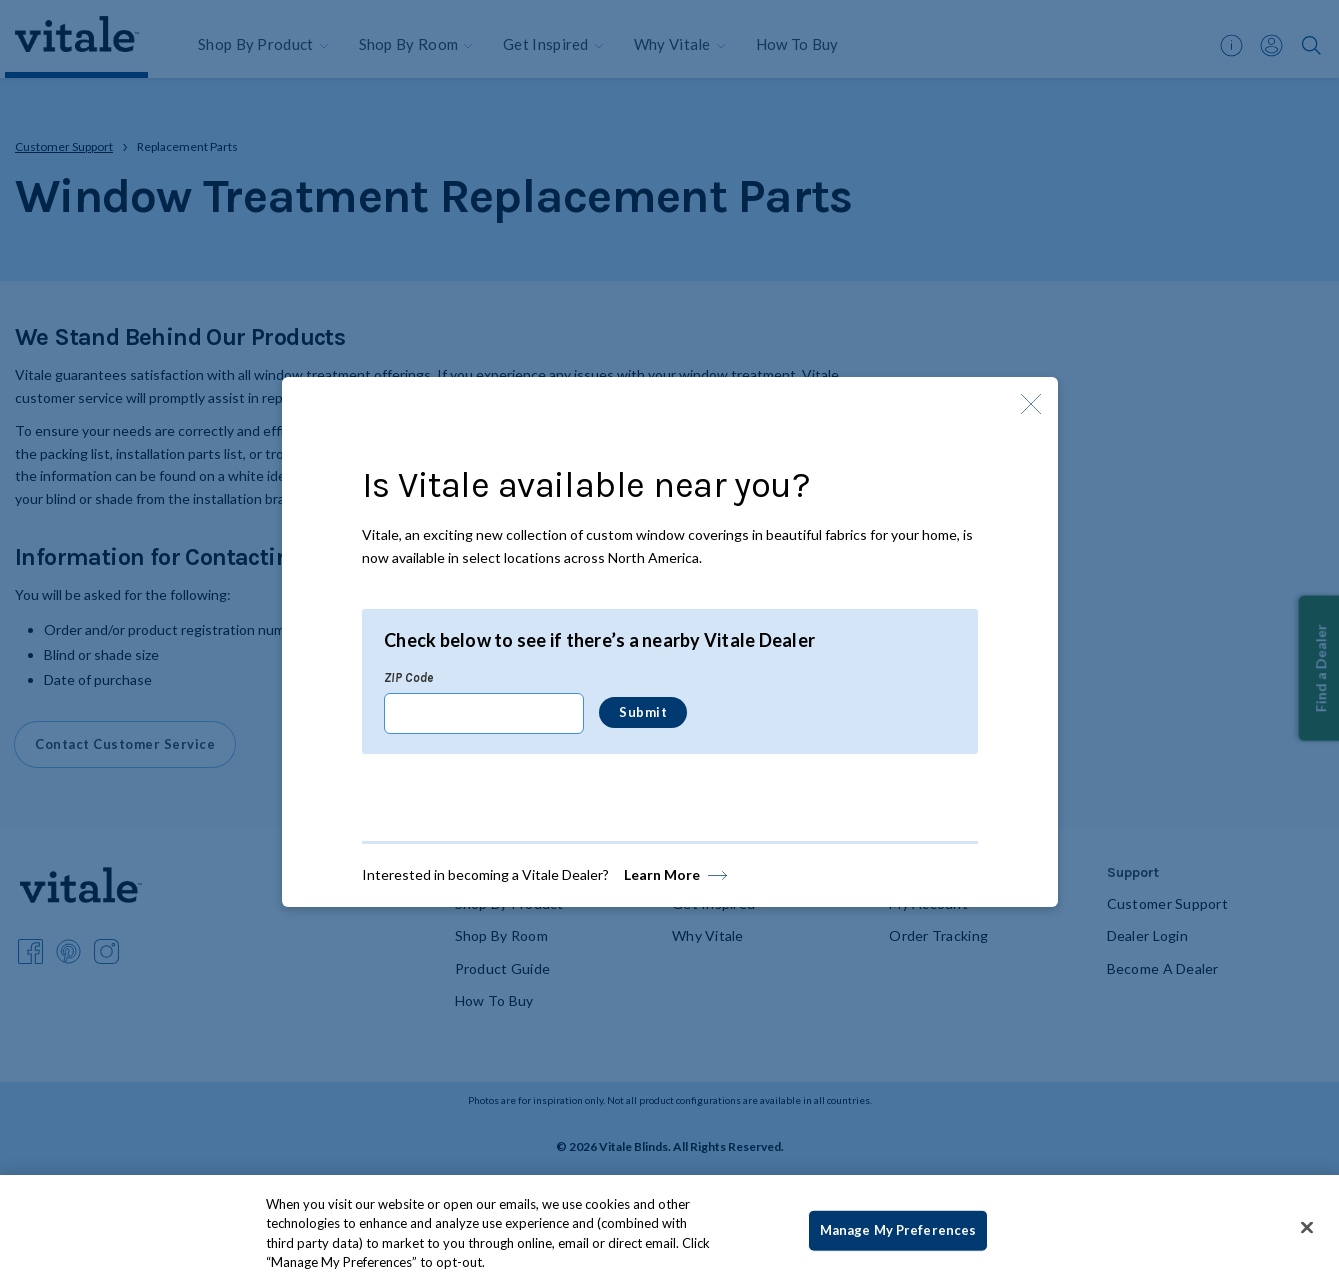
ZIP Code (408, 676)
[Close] (1307, 1227)
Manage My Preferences (898, 1230)
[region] (669, 1229)
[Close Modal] (1031, 404)
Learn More (662, 874)
